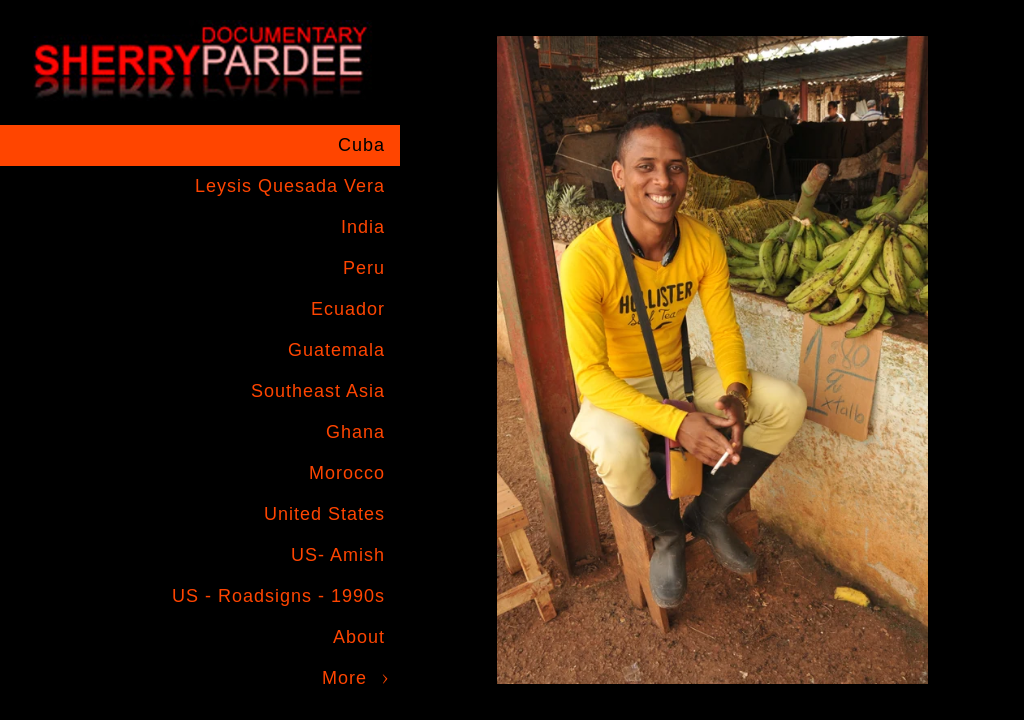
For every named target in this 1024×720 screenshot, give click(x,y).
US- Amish (338, 555)
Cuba (361, 145)
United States (324, 514)
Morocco (347, 473)
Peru (364, 268)
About (359, 637)
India (363, 227)
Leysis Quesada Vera (290, 186)
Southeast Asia (318, 391)
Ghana (355, 432)
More (344, 678)
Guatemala (336, 350)
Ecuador (348, 309)
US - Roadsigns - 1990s (278, 596)
